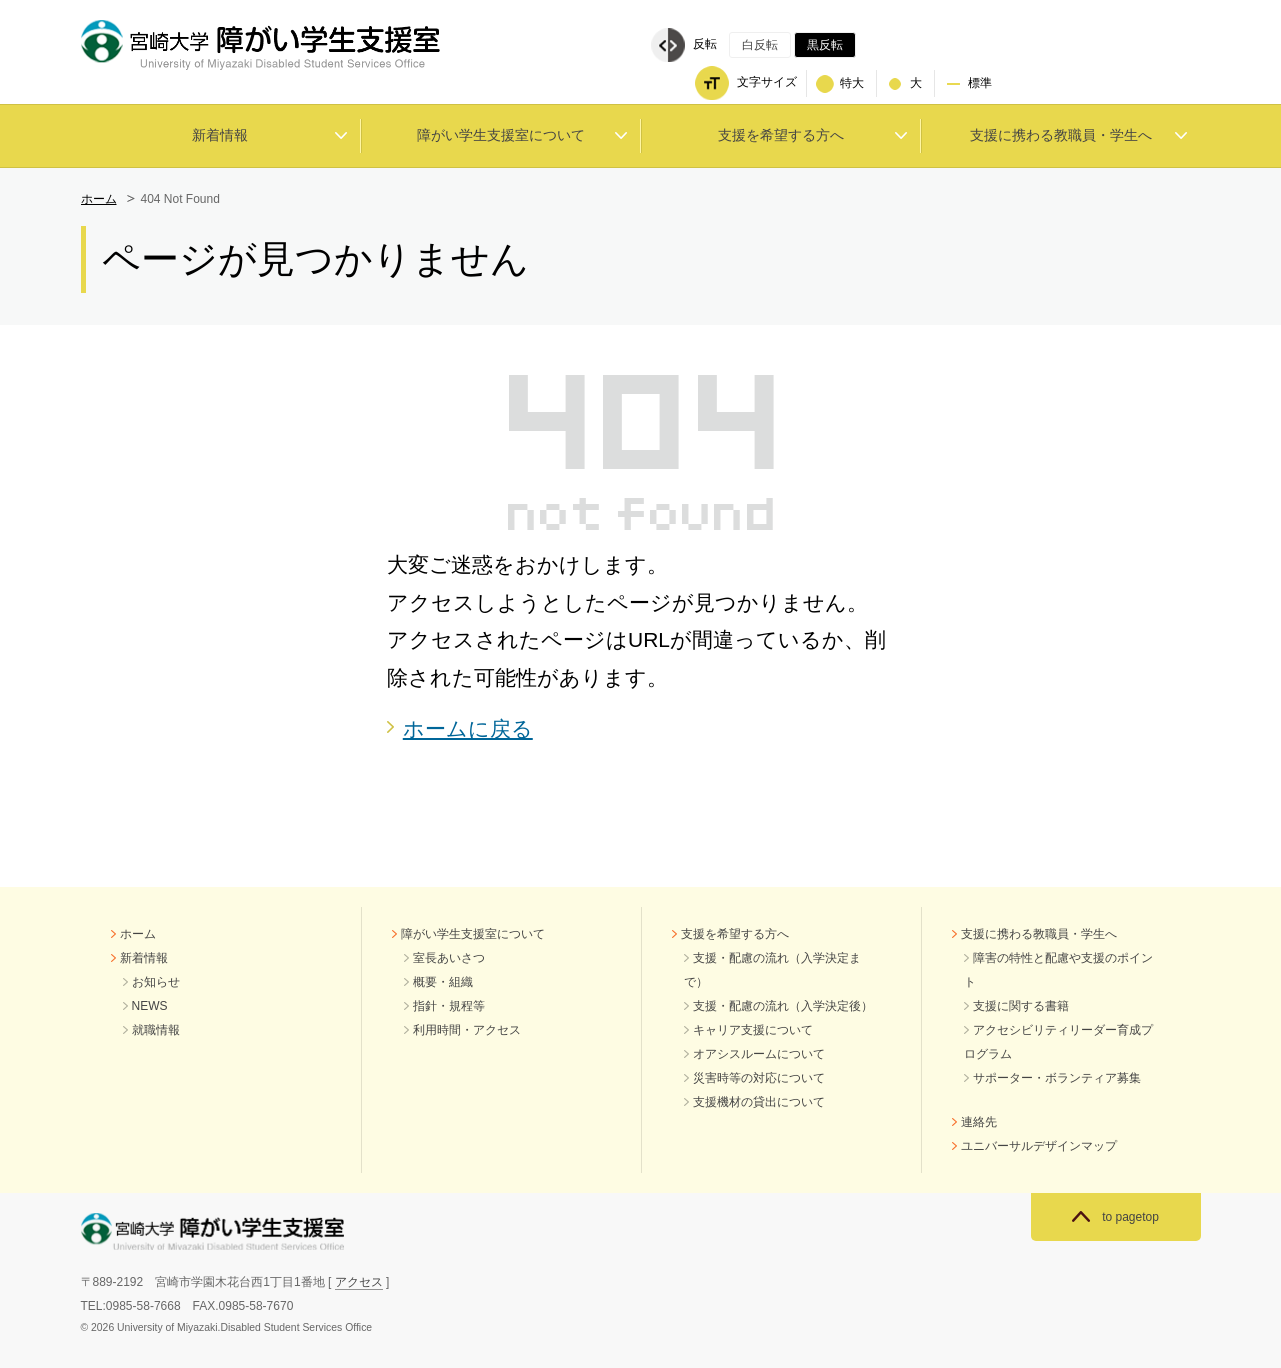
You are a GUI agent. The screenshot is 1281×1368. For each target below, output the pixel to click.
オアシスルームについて (759, 1054)
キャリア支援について (753, 1030)
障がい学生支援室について (473, 934)
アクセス (359, 1282)
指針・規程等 (449, 1006)
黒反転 (825, 45)
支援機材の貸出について (759, 1102)
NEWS (150, 1006)
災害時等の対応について (759, 1078)
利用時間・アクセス (467, 1030)
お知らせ (156, 982)
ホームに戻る (468, 728)
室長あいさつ (449, 958)
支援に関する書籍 (1021, 1006)
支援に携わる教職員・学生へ (1039, 934)
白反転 (760, 45)
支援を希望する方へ (735, 934)
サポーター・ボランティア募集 (1057, 1078)
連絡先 (979, 1122)
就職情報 (156, 1030)
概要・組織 (443, 982)
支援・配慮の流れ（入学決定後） (783, 1006)
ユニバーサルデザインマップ (1039, 1146)
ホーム (99, 199)
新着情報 (144, 958)
